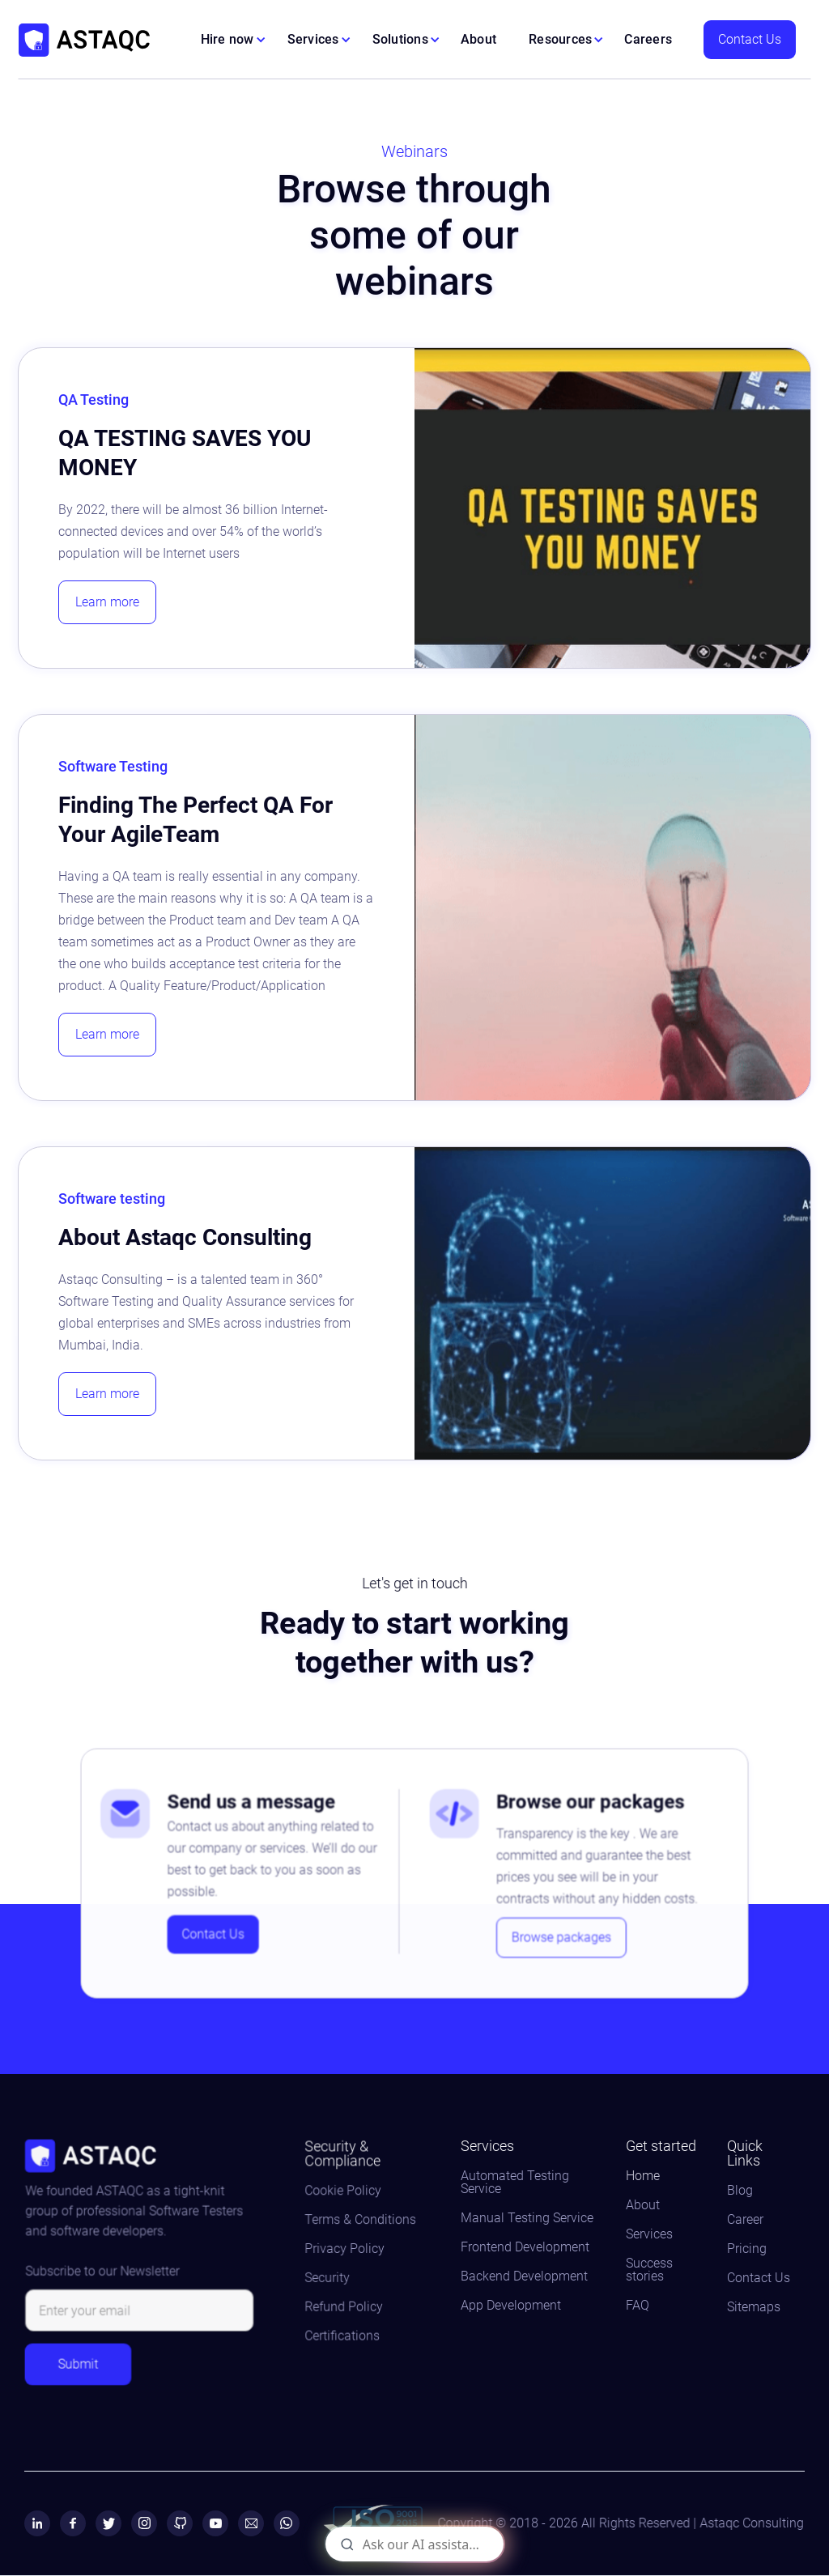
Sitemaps (753, 2307)
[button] (233, 40)
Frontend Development (525, 2247)
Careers (648, 39)
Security (329, 2276)
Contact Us (749, 39)
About (478, 39)
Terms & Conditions (361, 2221)
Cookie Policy (344, 2193)
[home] (84, 40)
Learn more (107, 602)
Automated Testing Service (515, 2183)
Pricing (747, 2248)
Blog (740, 2190)
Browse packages (555, 1931)
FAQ (637, 2305)
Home (643, 2176)
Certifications (344, 2331)
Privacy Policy (346, 2248)
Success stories (649, 2270)
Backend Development (524, 2276)
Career (745, 2219)
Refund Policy (345, 2304)
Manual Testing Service (527, 2218)
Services (649, 2234)
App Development (511, 2305)
